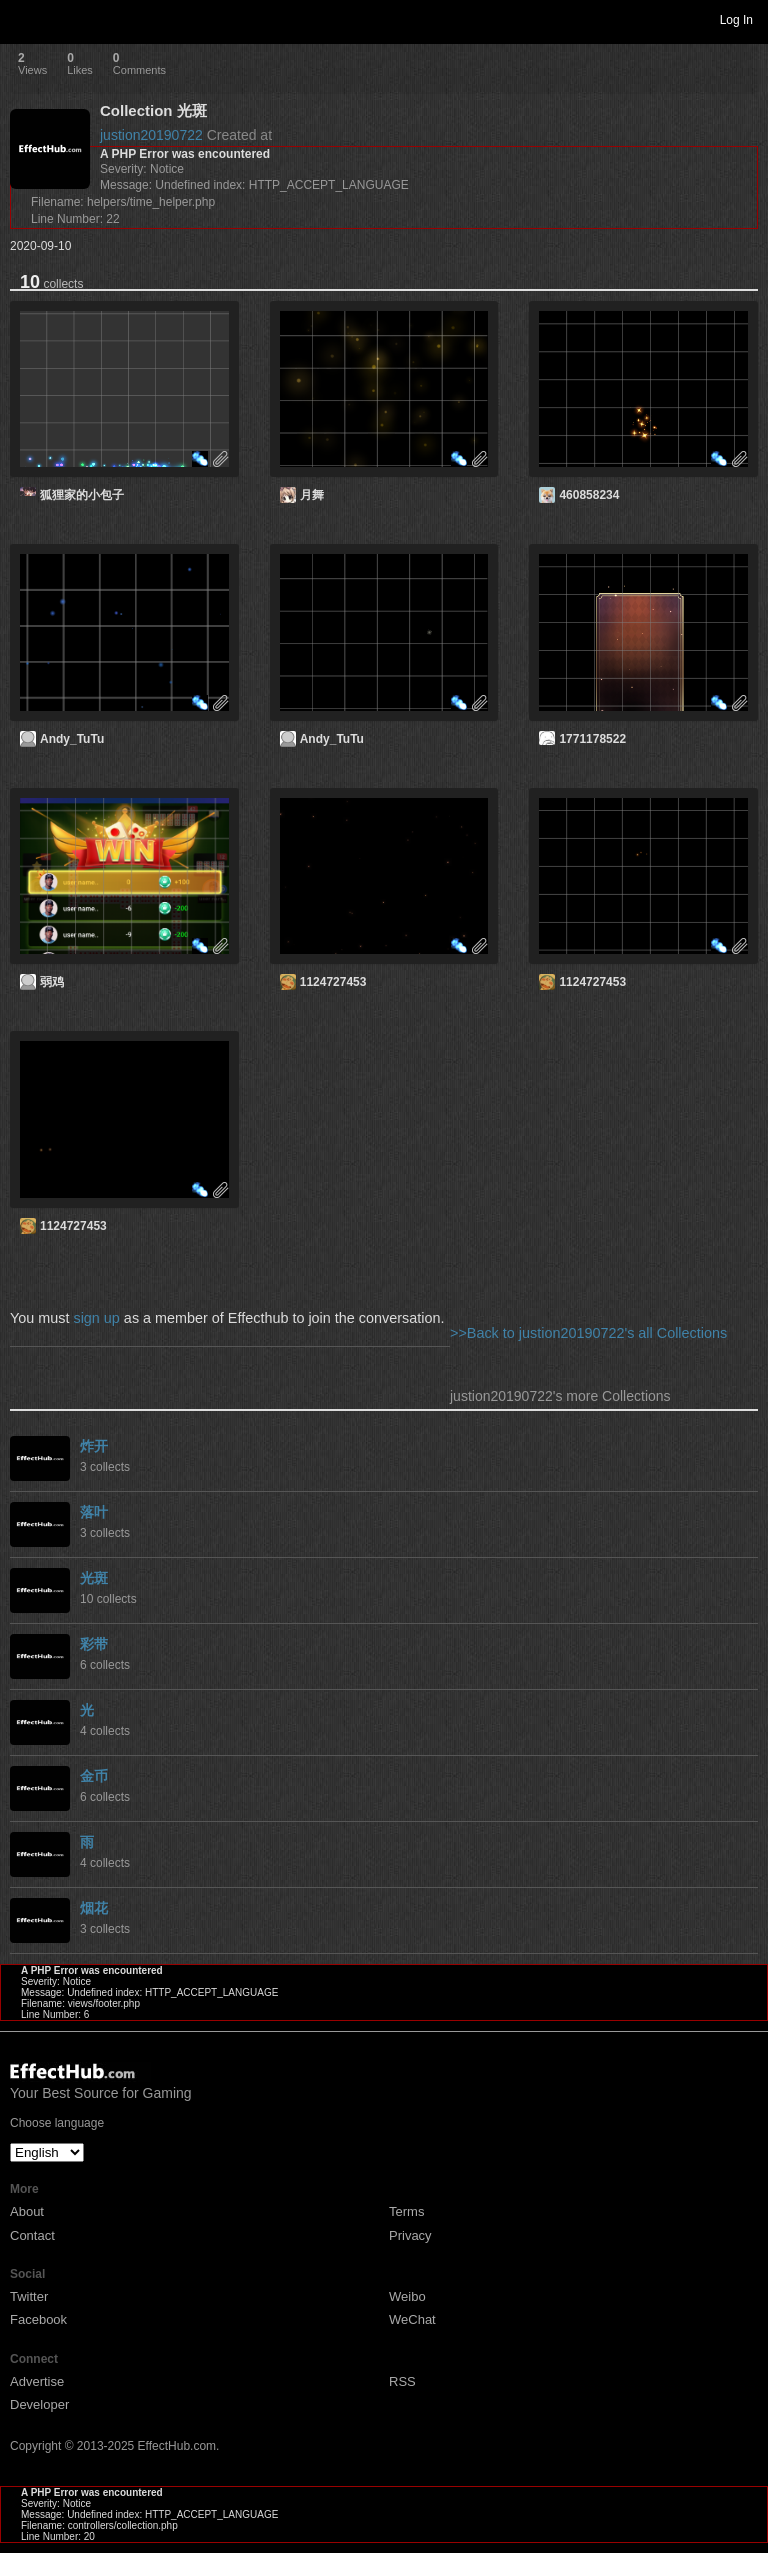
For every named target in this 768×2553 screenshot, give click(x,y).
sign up (96, 1318)
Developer (39, 2404)
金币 (94, 1776)
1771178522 (592, 739)
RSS (402, 2381)
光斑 (94, 1578)
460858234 (589, 495)
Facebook (38, 2319)
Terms (406, 2211)
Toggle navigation (24, 19)
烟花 (94, 1908)
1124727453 (333, 982)
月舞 (312, 495)
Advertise (37, 2381)
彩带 (94, 1644)
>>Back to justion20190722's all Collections (588, 1333)
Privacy (410, 2235)
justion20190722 (151, 135)
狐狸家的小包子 (82, 495)
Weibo (407, 2296)
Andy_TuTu (72, 739)
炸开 (94, 1446)
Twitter (29, 2296)
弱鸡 (52, 982)
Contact (32, 2235)
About (27, 2211)
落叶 (94, 1512)
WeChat (412, 2319)
